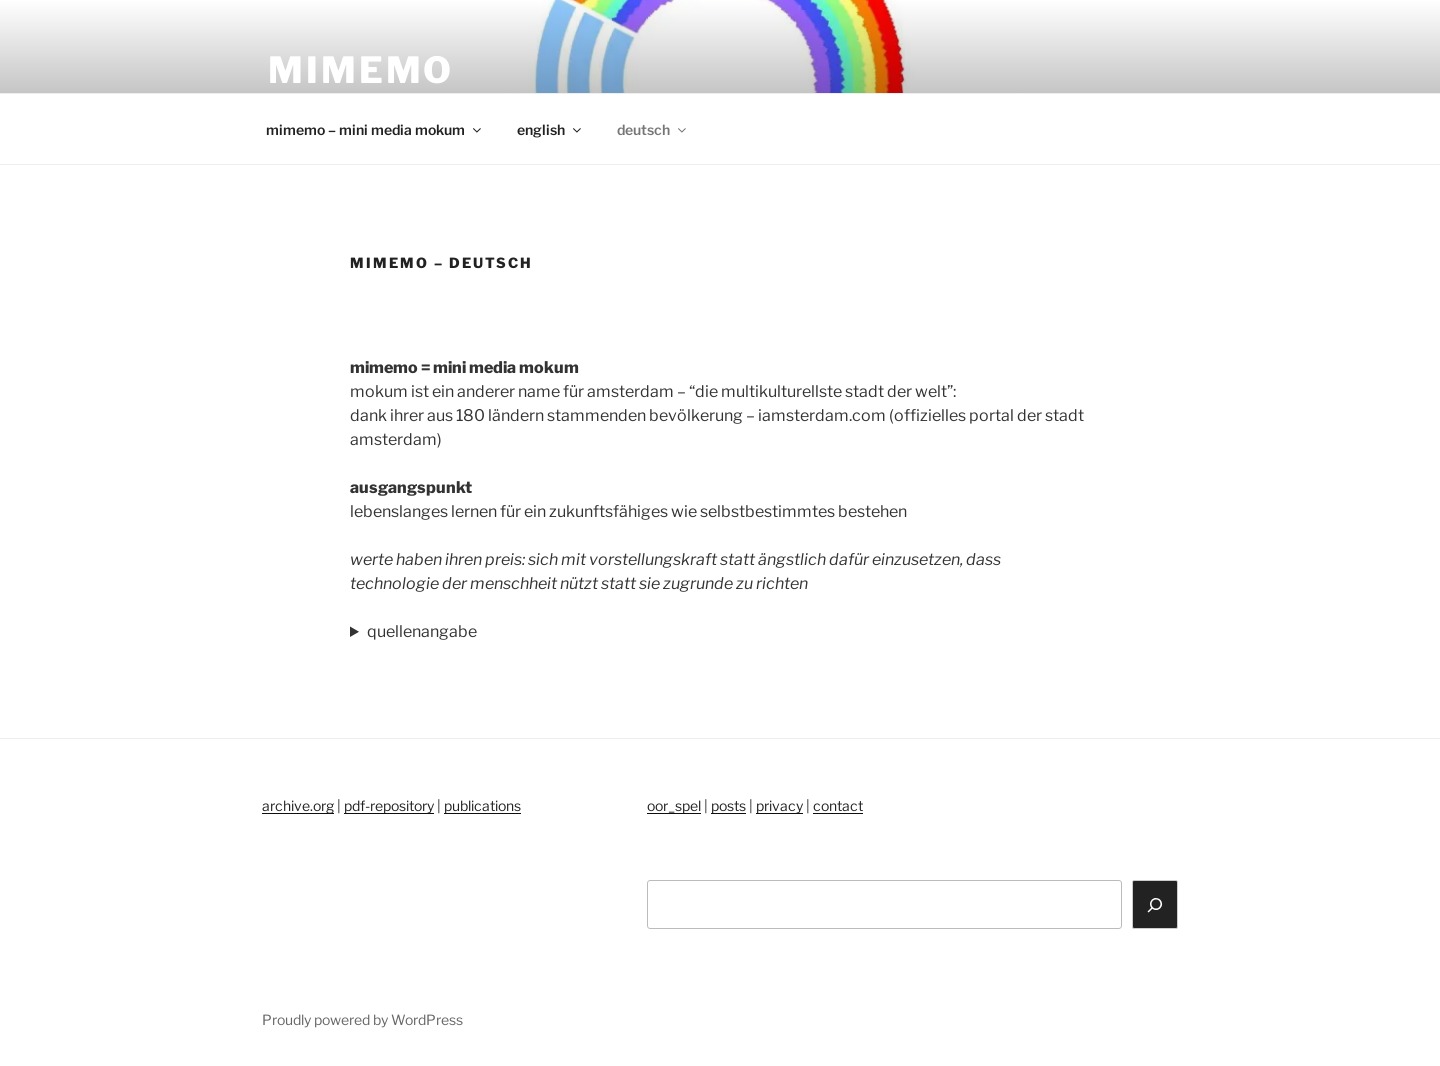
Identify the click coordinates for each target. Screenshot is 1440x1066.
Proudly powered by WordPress (362, 1019)
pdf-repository (389, 805)
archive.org (298, 805)
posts (728, 805)
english (550, 129)
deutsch (653, 129)
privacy (779, 805)
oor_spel (674, 805)
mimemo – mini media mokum (375, 129)
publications (482, 805)
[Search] (1155, 904)
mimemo (361, 70)
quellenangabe (422, 631)
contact (838, 805)
